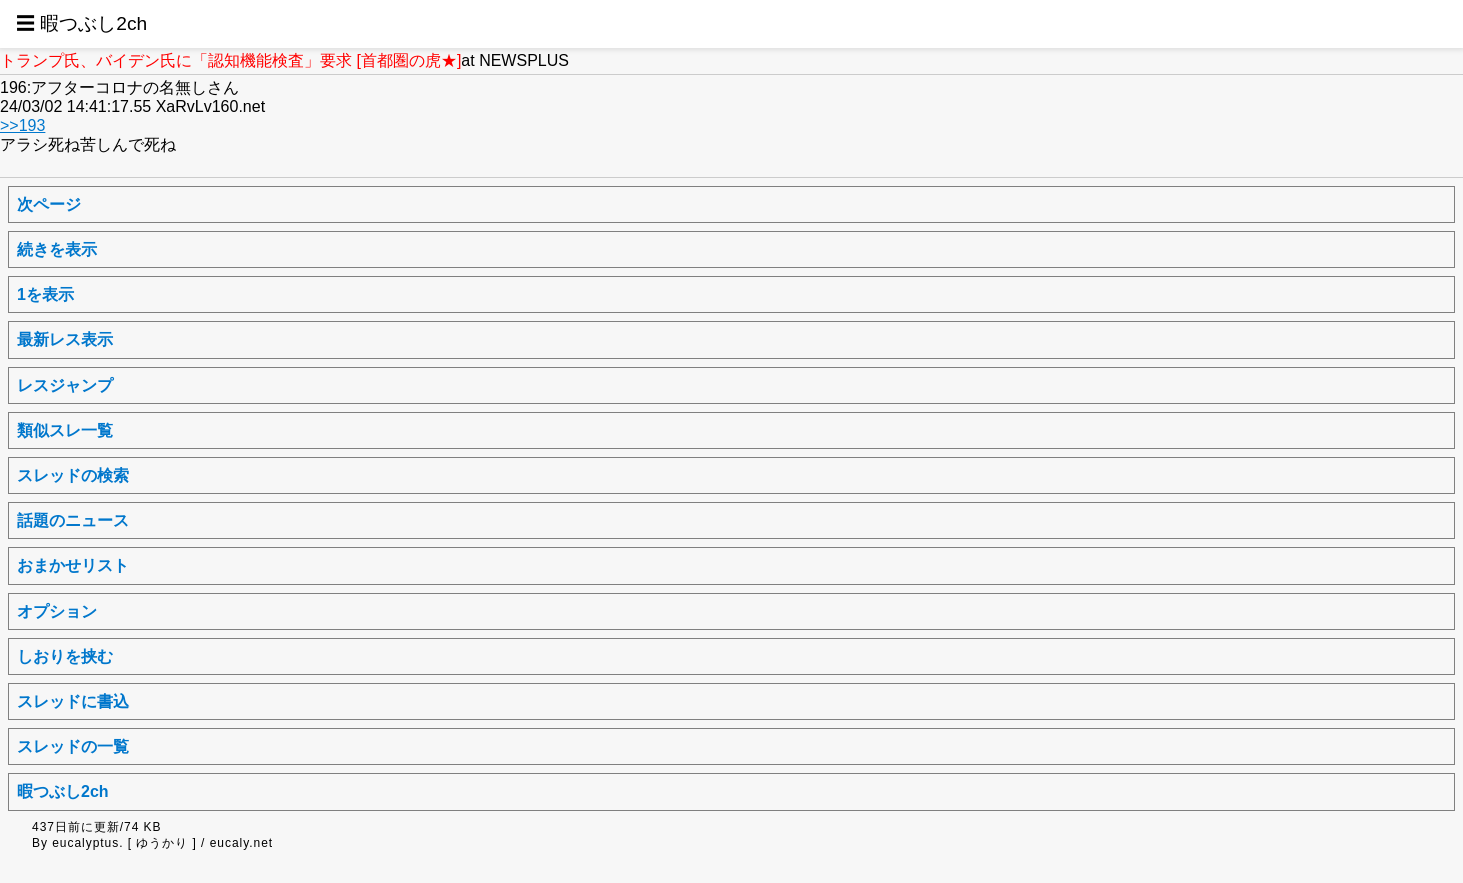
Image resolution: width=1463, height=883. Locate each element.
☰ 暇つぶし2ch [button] (81, 23)
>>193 (22, 125)
